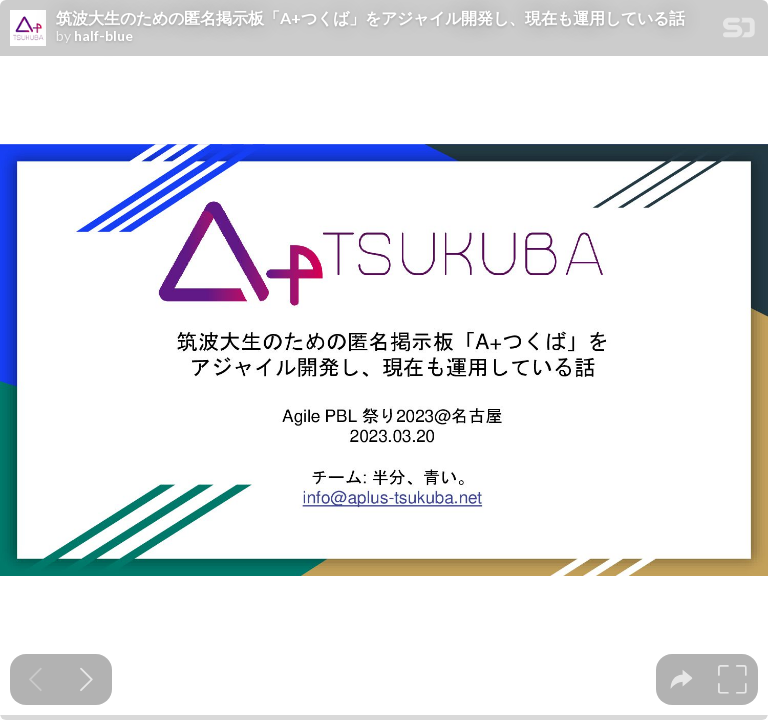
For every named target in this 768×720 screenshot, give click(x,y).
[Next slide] (86, 679)
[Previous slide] (35, 679)
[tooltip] (681, 679)
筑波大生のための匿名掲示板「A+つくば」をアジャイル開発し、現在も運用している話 (370, 18)
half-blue (103, 36)
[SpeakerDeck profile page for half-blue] (28, 29)
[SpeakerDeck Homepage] (739, 31)
